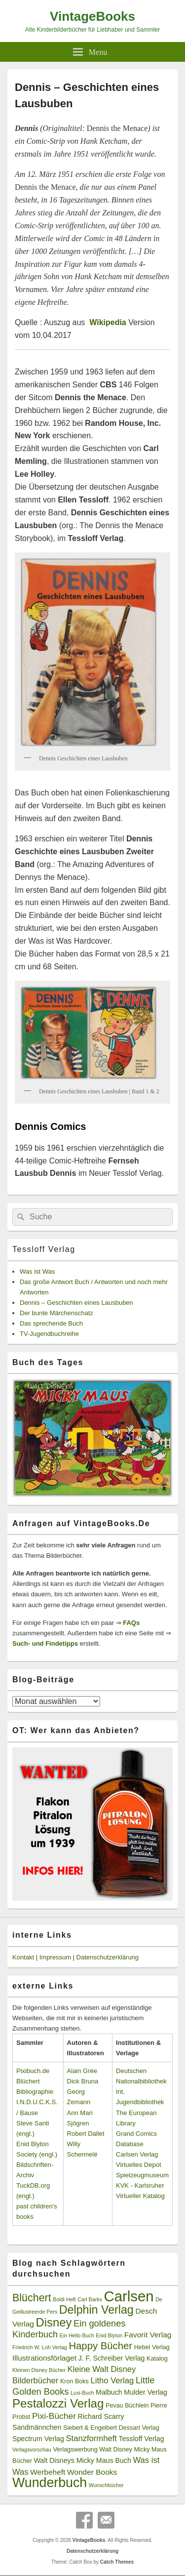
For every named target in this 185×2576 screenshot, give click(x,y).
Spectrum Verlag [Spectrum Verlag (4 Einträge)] (38, 2439)
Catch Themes (117, 2562)
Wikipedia (107, 322)
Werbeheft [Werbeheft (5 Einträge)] (47, 2472)
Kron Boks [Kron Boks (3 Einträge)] (74, 2381)
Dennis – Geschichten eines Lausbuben (76, 1302)
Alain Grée (82, 2071)
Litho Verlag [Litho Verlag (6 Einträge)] (112, 2380)
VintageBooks (92, 16)
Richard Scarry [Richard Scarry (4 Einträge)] (101, 2416)
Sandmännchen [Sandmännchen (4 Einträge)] (36, 2427)
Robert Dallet (86, 2133)
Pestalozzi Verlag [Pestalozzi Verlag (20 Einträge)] (58, 2403)
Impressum (55, 1957)
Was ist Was (37, 1271)
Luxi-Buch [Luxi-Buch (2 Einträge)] (82, 2393)
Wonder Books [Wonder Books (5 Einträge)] (92, 2472)
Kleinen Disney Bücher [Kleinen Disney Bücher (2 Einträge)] (39, 2370)
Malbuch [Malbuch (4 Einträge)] (109, 2392)
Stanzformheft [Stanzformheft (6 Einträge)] (91, 2438)
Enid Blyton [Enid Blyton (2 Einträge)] (109, 2335)
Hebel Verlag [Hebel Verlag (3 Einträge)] (152, 2347)
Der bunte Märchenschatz (56, 1313)
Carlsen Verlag (137, 2154)
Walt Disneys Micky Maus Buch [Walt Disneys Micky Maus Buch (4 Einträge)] (82, 2460)
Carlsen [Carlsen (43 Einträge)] (128, 2296)
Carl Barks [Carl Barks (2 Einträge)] (89, 2299)
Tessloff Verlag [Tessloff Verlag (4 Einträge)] (141, 2439)
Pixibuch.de (32, 2071)
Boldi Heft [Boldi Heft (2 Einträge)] (64, 2299)
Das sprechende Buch (51, 1323)
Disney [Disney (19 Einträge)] (54, 2322)
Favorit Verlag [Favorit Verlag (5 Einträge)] (148, 2334)
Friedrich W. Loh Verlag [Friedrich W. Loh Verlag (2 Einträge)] (39, 2347)
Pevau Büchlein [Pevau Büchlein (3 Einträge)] (127, 2405)
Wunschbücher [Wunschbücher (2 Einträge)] (106, 2485)
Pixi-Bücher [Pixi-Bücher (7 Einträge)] (54, 2416)
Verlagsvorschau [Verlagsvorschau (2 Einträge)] (31, 2449)
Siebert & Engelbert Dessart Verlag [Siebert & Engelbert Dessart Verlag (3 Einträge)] (111, 2427)
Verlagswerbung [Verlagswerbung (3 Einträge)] (75, 2449)
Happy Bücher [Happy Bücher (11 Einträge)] (100, 2345)
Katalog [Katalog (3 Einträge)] (157, 2358)
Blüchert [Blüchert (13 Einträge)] (31, 2298)
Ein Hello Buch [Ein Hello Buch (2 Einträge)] (77, 2335)
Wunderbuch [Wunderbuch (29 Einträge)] (49, 2482)
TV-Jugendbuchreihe (49, 1333)
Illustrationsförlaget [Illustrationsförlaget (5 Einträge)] (44, 2358)
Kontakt (23, 1957)
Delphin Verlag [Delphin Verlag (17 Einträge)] (96, 2309)
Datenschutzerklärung (107, 1957)
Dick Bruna (83, 2081)
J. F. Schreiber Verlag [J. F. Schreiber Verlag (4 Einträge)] (111, 2358)
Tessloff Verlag (43, 1249)
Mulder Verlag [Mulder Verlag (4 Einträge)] (145, 2392)
